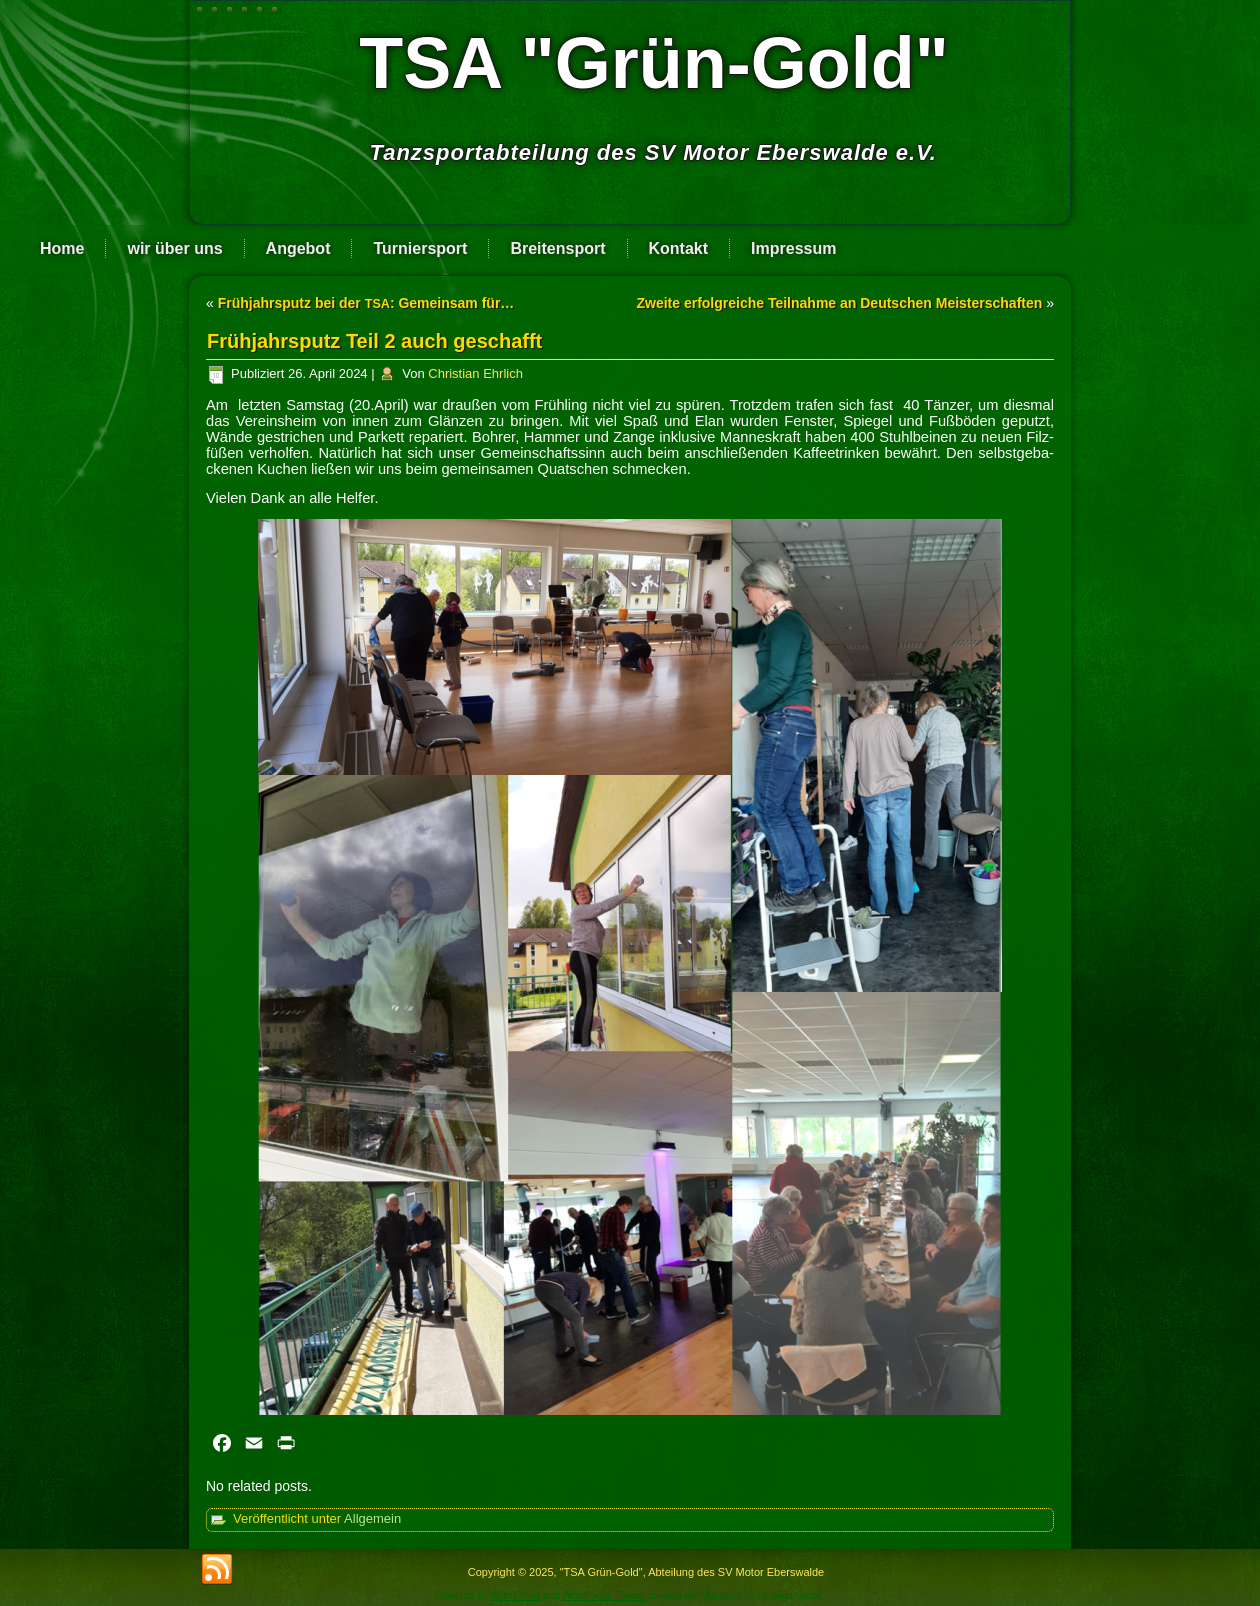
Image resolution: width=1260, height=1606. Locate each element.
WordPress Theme (604, 1595)
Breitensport (557, 248)
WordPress (515, 1595)
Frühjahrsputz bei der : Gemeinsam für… (366, 303)
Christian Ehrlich (475, 373)
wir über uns (174, 248)
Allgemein (372, 1518)
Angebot (298, 248)
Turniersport (420, 248)
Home (62, 248)
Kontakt (679, 248)
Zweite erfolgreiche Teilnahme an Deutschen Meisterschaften (839, 303)
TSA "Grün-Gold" (654, 63)
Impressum (793, 248)
